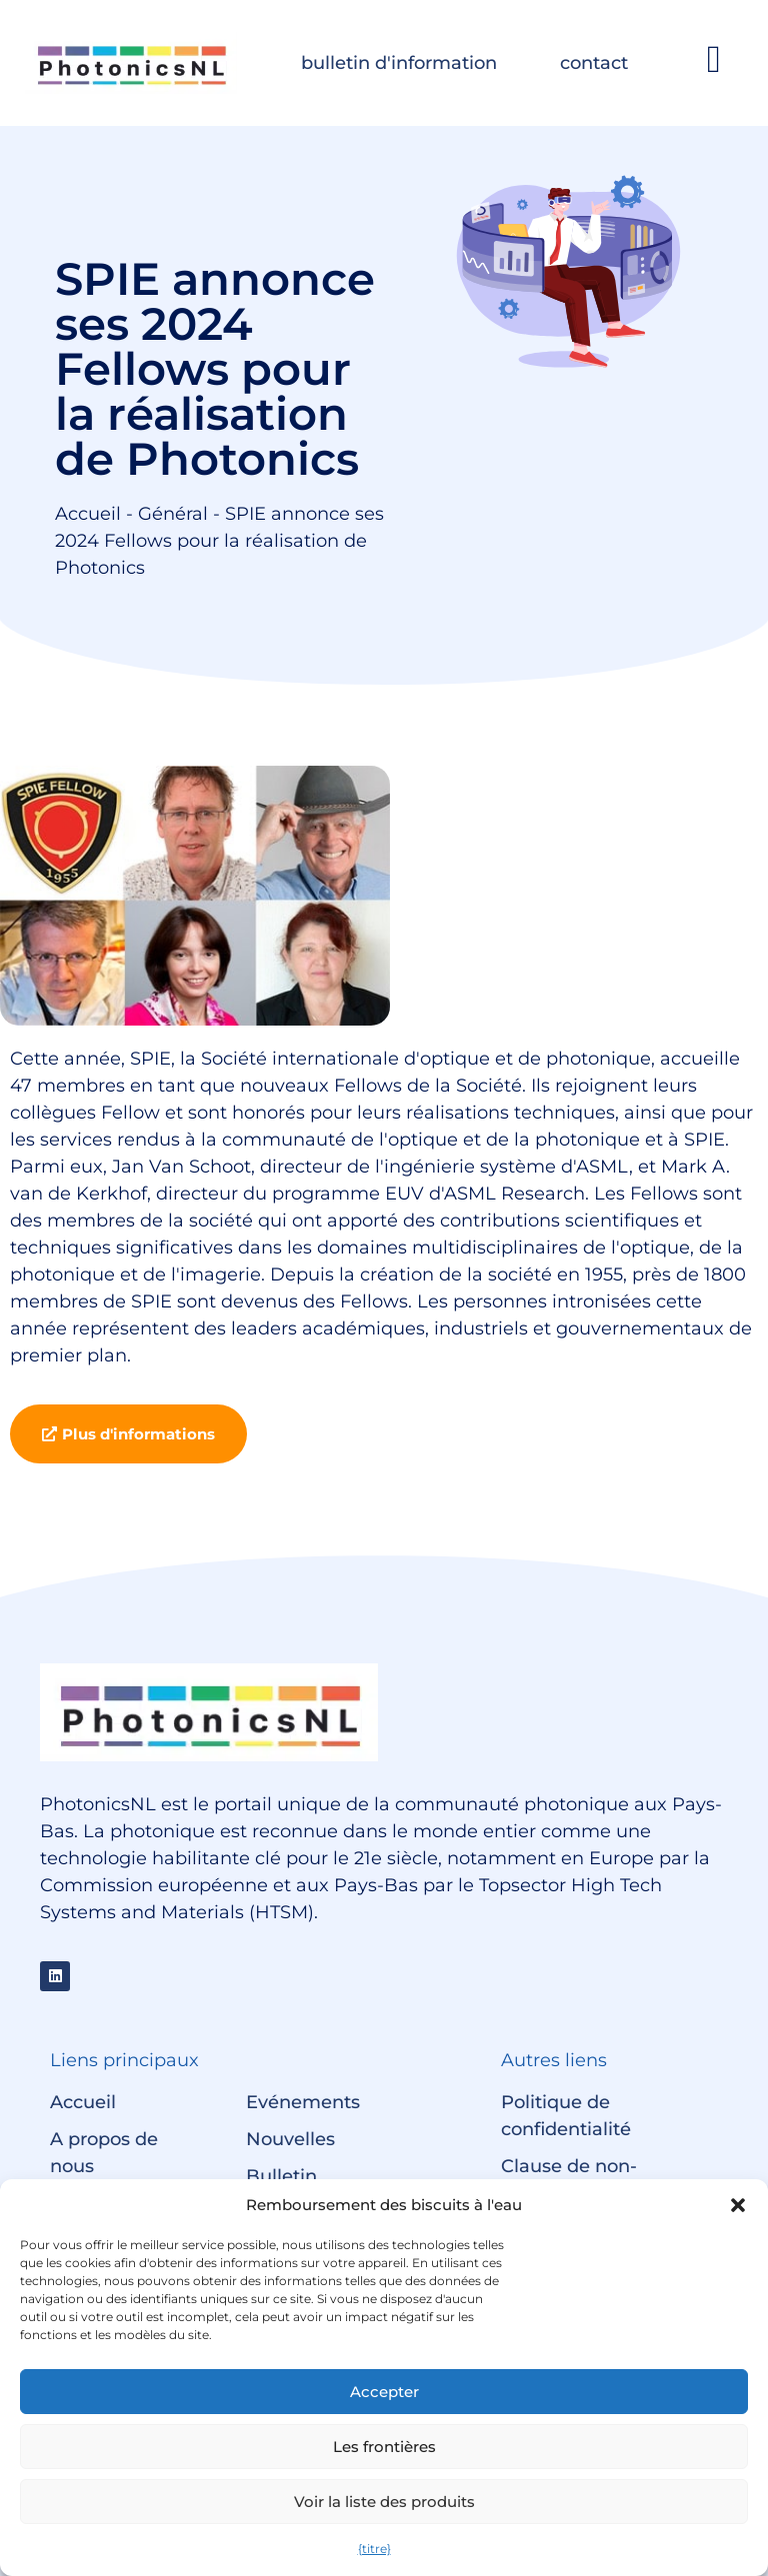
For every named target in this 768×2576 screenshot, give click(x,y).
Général (173, 514)
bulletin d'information (399, 63)
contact (594, 63)
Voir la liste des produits (384, 2501)
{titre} (374, 2548)
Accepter (384, 2391)
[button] (738, 2205)
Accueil (88, 514)
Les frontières (384, 2446)
